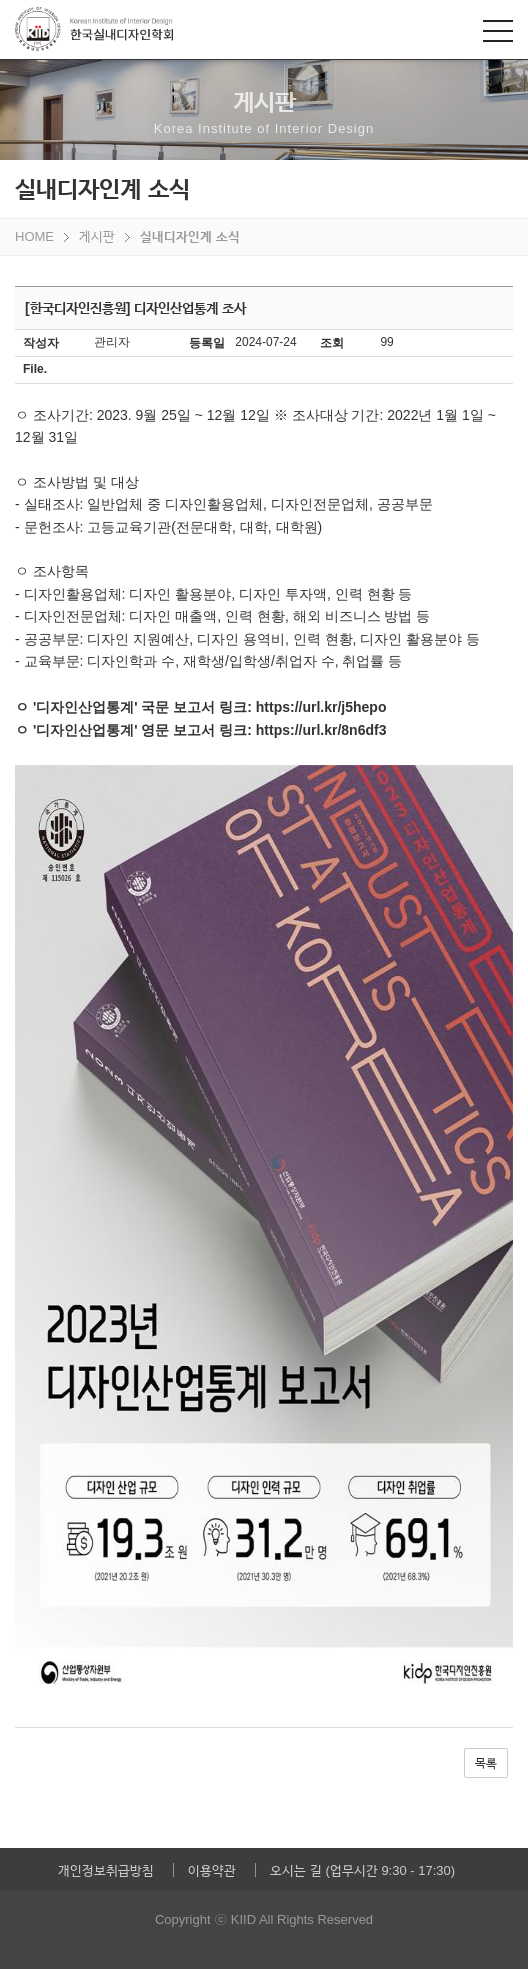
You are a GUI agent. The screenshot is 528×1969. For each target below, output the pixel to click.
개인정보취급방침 (106, 1870)
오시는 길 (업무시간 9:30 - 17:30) (362, 1870)
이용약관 (212, 1870)
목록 (486, 1763)
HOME (34, 236)
